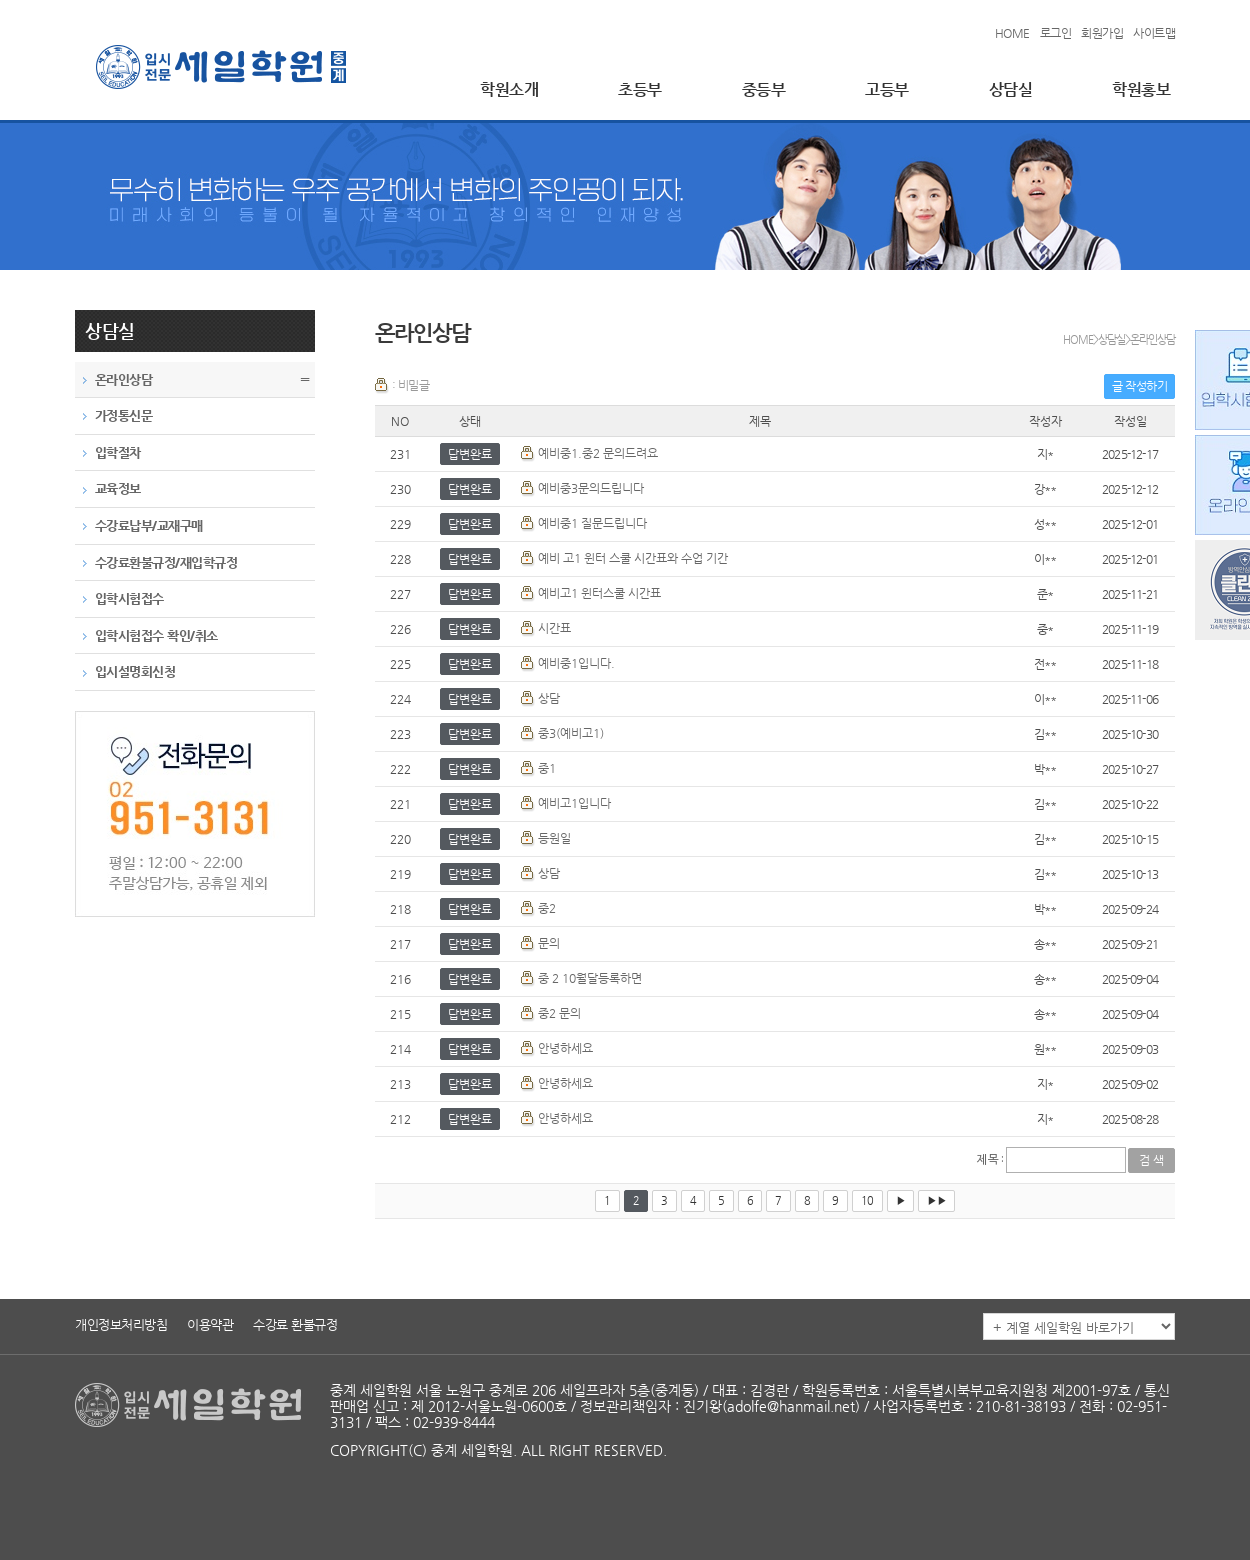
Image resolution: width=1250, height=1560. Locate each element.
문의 (549, 943)
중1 (547, 768)
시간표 (554, 628)
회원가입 (1102, 33)
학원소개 (509, 89)
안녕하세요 (565, 1048)
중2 (547, 908)
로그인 (1056, 33)
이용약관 (210, 1324)
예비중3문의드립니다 (591, 488)
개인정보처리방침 (121, 1324)
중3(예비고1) (571, 733)
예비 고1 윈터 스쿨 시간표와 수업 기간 (633, 558)
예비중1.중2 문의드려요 (598, 453)
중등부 (764, 89)
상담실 (1011, 89)
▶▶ (936, 1200)
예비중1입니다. (576, 663)
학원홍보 (1141, 89)
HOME (1012, 33)
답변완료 (470, 454)
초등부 (640, 89)
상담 (549, 698)
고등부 (887, 89)
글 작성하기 (1139, 386)
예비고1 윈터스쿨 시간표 (599, 593)
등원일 (554, 838)
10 (867, 1200)
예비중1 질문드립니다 (592, 523)
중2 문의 (559, 1013)
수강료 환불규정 (295, 1324)
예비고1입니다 (574, 803)
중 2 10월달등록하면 (590, 978)
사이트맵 (1154, 33)
